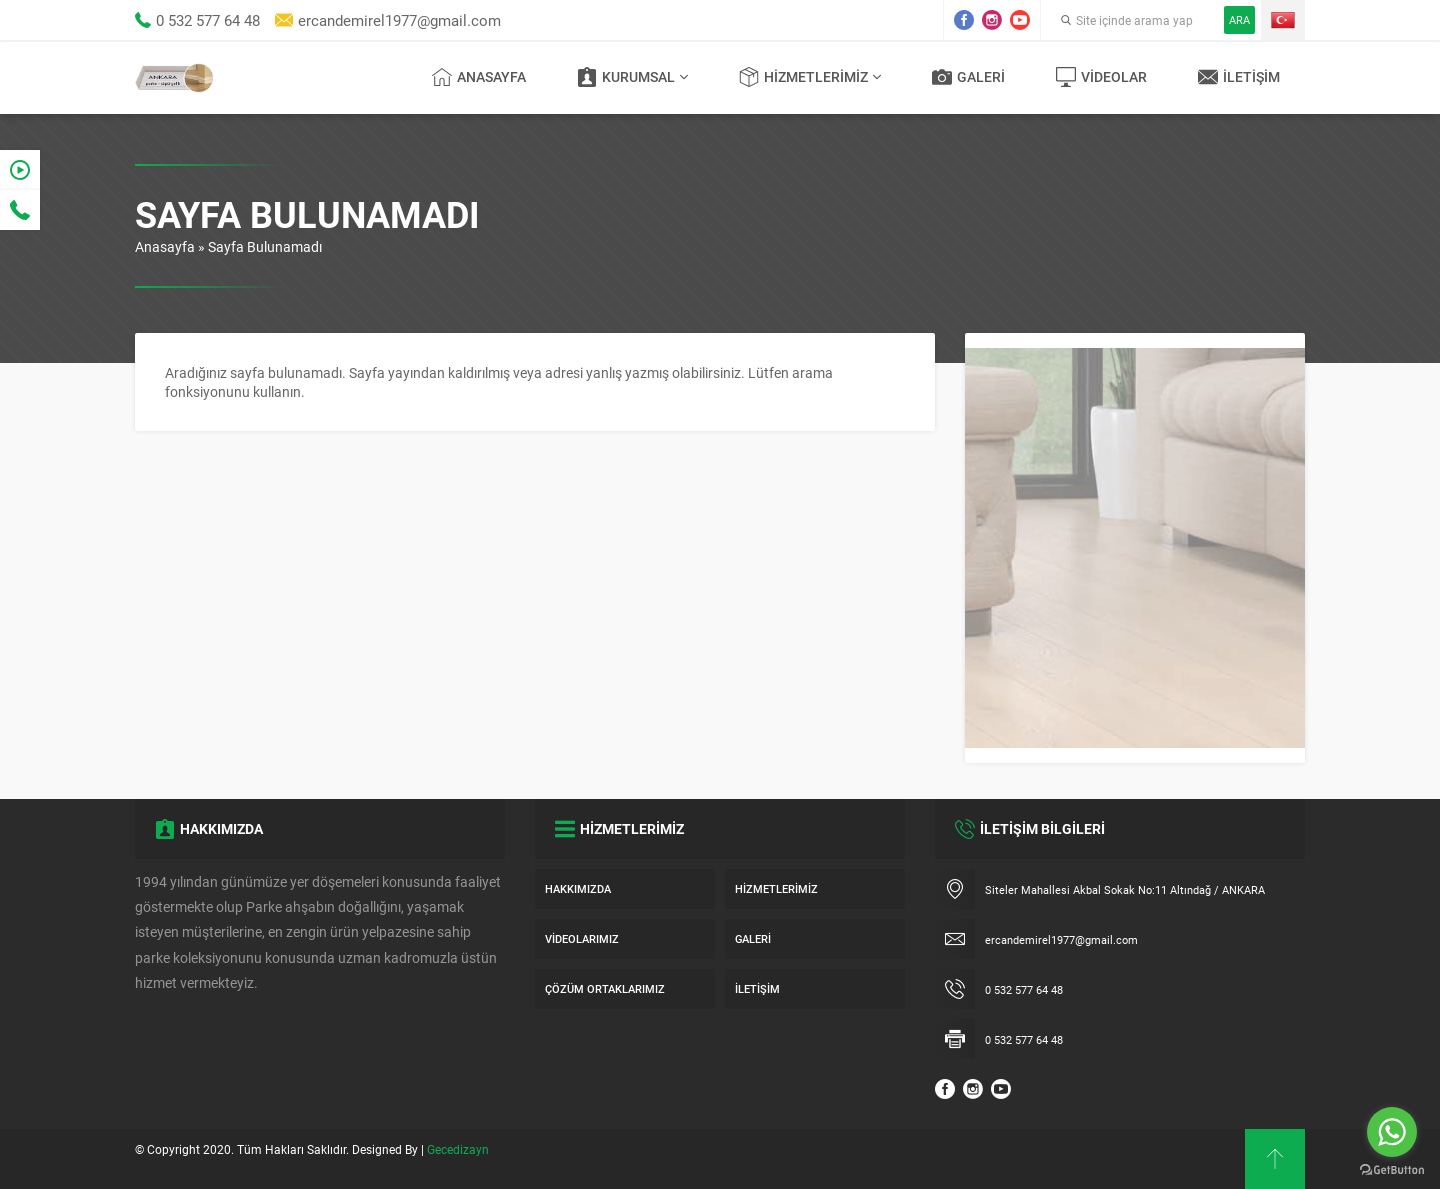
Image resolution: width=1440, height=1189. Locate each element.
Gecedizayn (458, 1149)
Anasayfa (165, 246)
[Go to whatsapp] (1392, 1132)
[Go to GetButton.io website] (1392, 1169)
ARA (1239, 19)
